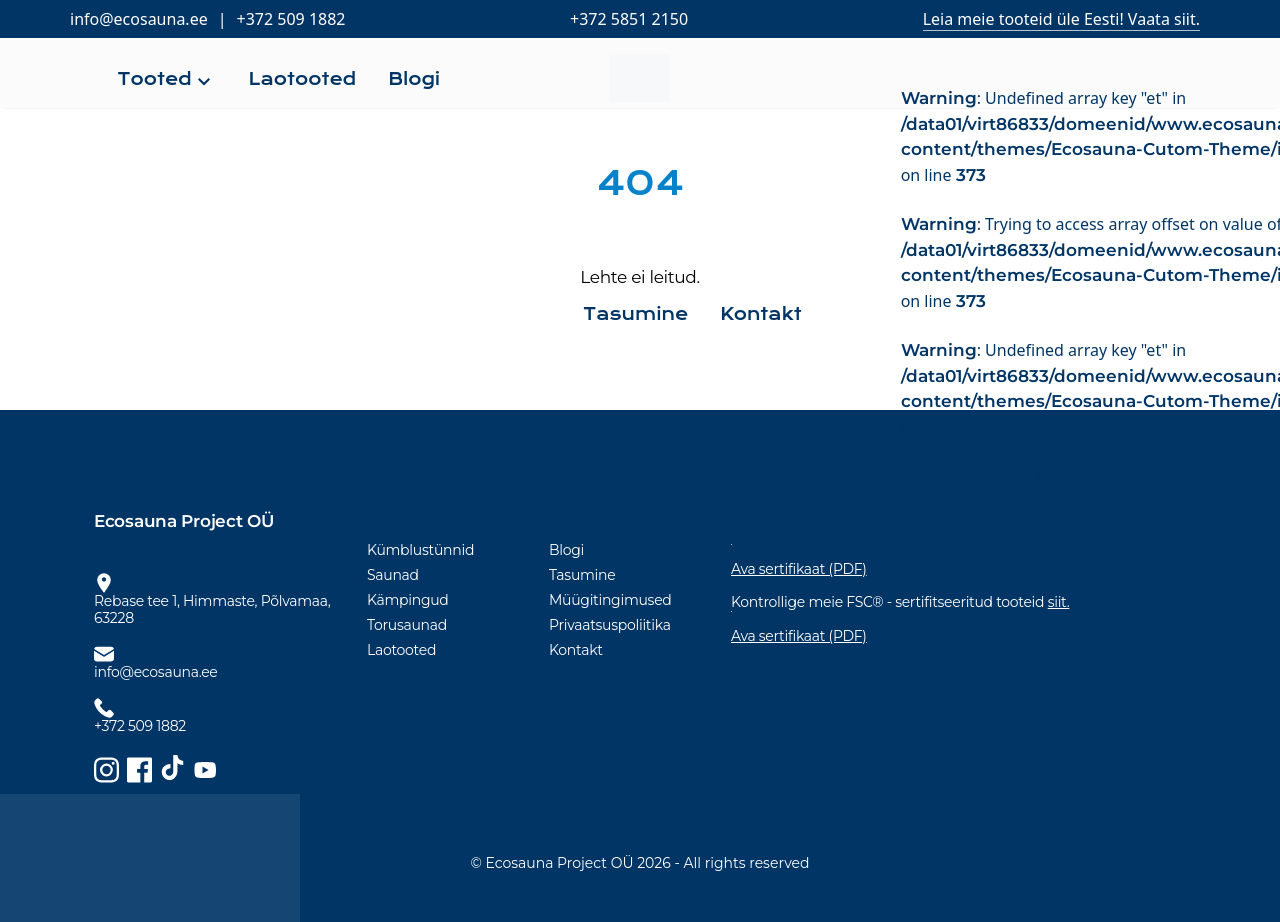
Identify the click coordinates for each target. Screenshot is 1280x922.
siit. (1059, 602)
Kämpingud (408, 600)
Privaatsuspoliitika (610, 625)
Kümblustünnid (420, 550)
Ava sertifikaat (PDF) (799, 636)
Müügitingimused (610, 600)
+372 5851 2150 (629, 19)
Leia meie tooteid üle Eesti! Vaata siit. (1061, 19)
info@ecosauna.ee (139, 19)
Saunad (393, 575)
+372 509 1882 (291, 19)
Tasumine (582, 575)
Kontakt (576, 650)
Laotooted (401, 650)
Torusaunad (407, 625)
